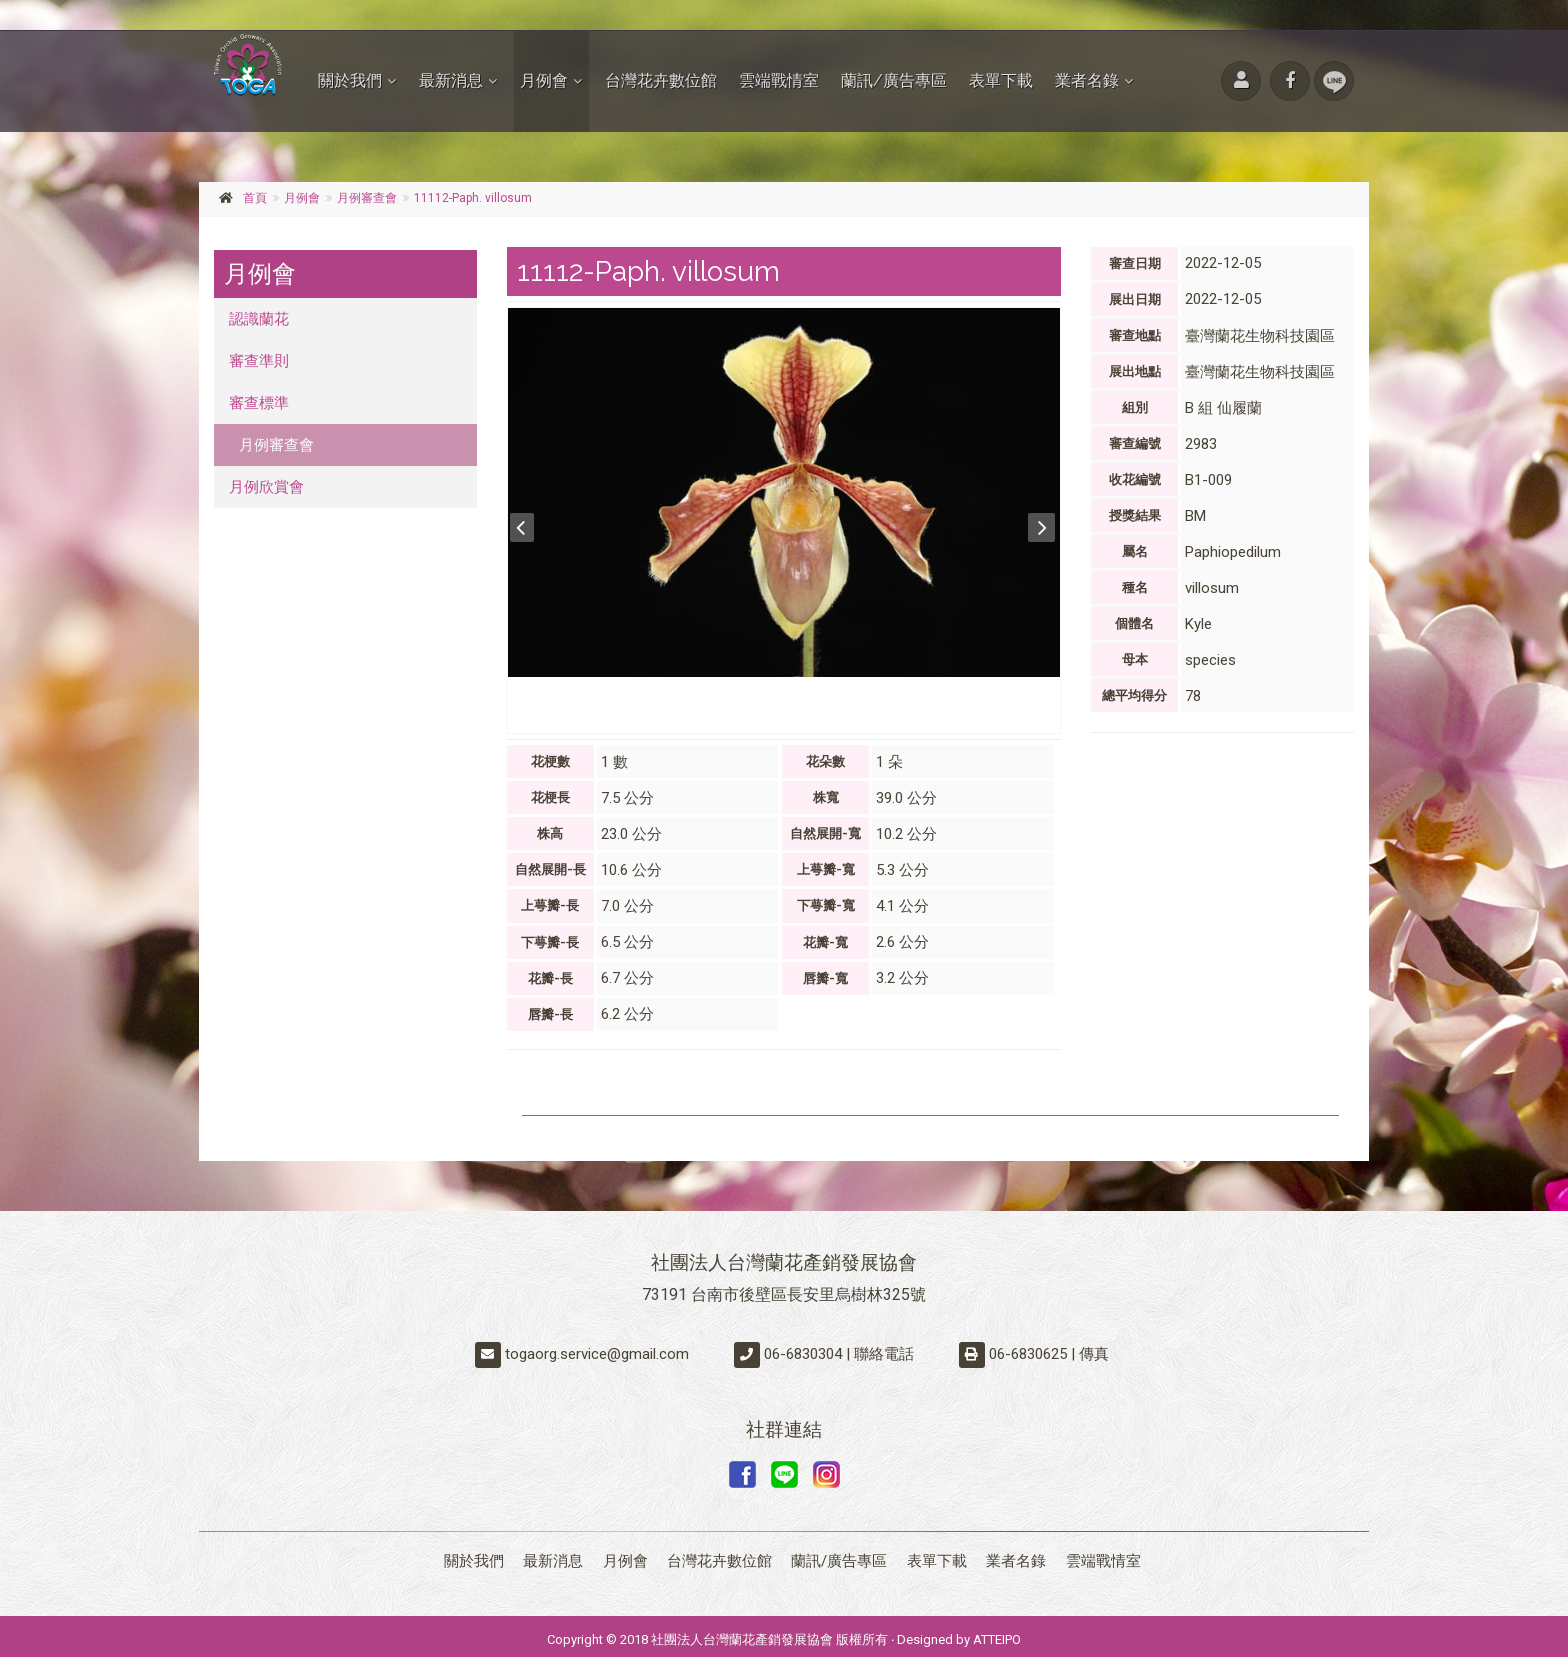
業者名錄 (1087, 80)
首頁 (255, 198)
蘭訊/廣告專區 (894, 80)
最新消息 (451, 80)
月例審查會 (367, 198)
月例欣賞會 (266, 487)
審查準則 (259, 361)
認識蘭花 (259, 319)
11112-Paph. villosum (473, 198)
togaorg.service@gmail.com (597, 1354)
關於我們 (350, 80)
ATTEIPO (997, 1632)
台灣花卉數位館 (661, 80)
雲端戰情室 (779, 80)
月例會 (544, 80)
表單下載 (1001, 80)
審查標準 (259, 403)
